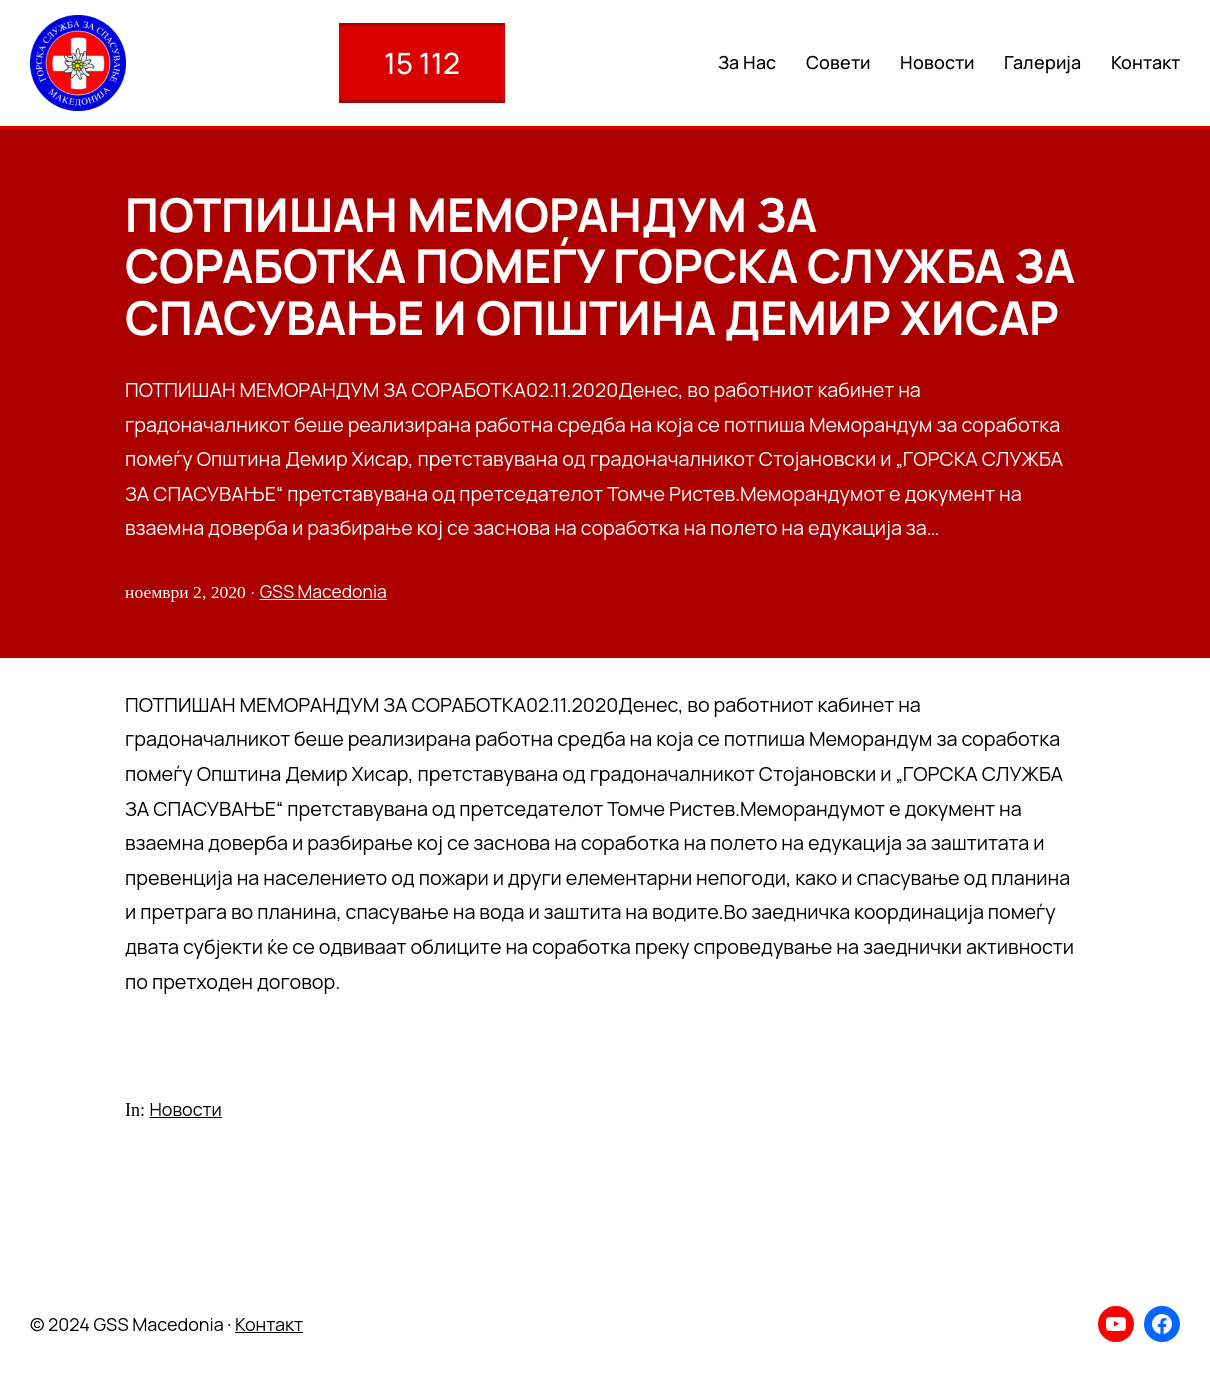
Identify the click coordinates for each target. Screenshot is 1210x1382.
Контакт (269, 1324)
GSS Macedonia (323, 591)
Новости (186, 1109)
